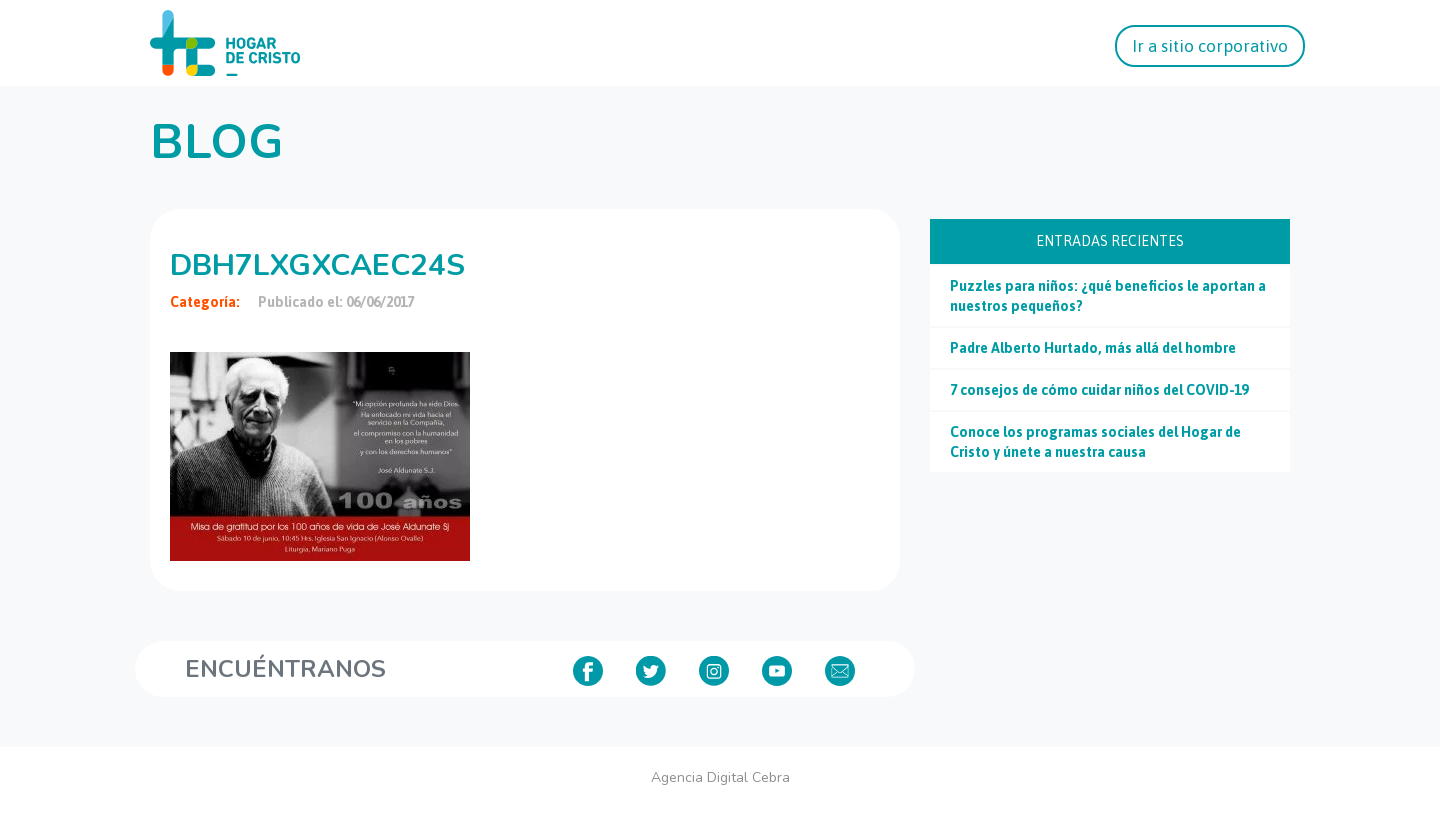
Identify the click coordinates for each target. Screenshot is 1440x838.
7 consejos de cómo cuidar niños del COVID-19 (1099, 390)
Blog (216, 142)
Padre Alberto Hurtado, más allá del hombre (1093, 348)
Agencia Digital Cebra (720, 777)
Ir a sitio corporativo (1210, 46)
